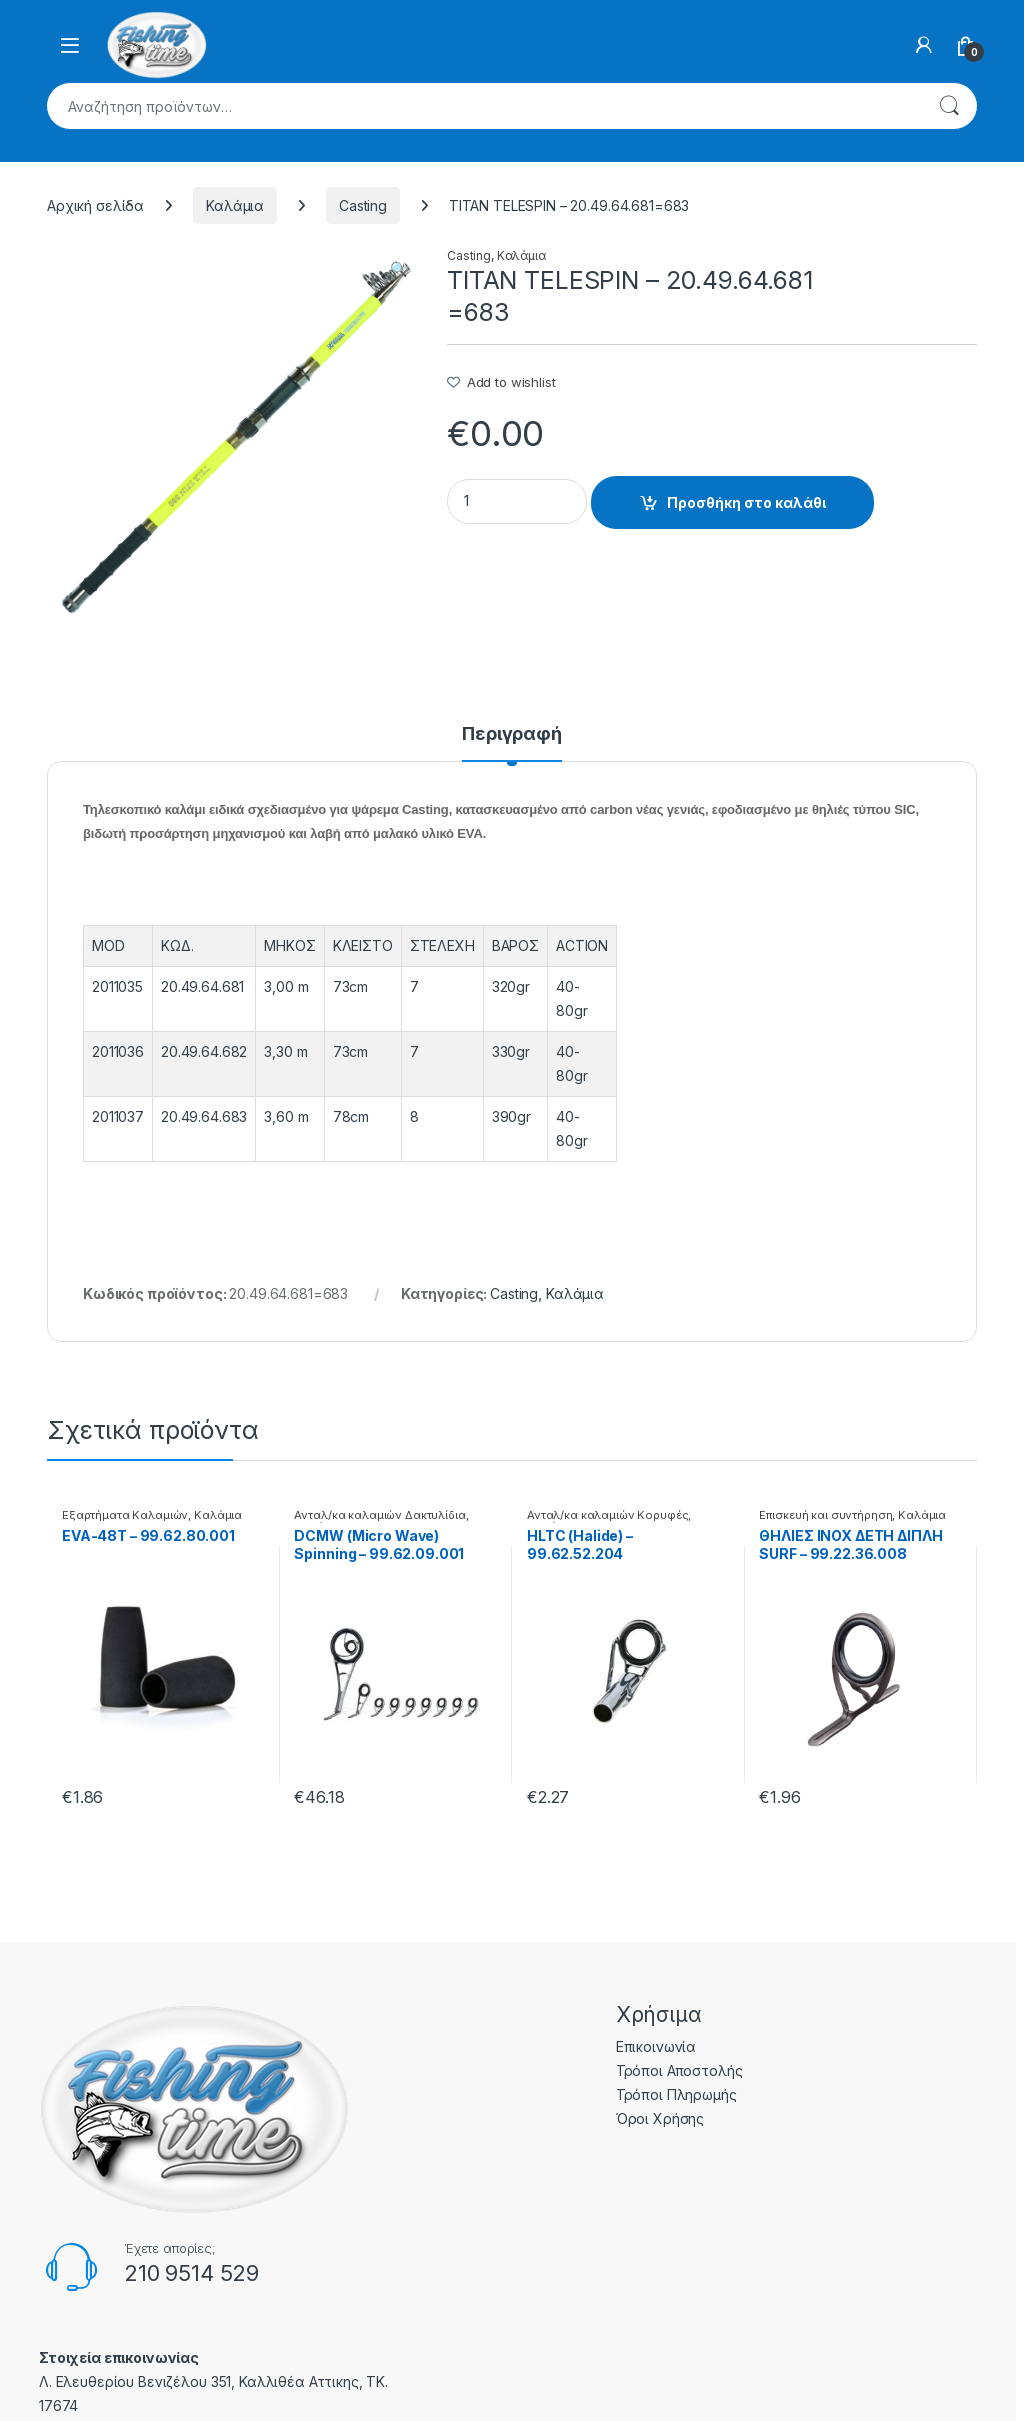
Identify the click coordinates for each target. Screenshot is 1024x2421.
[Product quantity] (517, 501)
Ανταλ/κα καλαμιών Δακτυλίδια (379, 1515)
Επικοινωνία (656, 2046)
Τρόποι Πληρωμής (676, 2094)
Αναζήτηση (949, 106)
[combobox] (484, 106)
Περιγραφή (512, 734)
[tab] (512, 743)
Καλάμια (235, 205)
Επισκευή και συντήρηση (825, 1515)
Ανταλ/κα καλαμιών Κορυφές (608, 1515)
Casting (363, 205)
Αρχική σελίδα (95, 205)
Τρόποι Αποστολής (679, 2070)
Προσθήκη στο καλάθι (746, 502)
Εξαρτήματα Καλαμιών (125, 1515)
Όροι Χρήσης (660, 2118)
